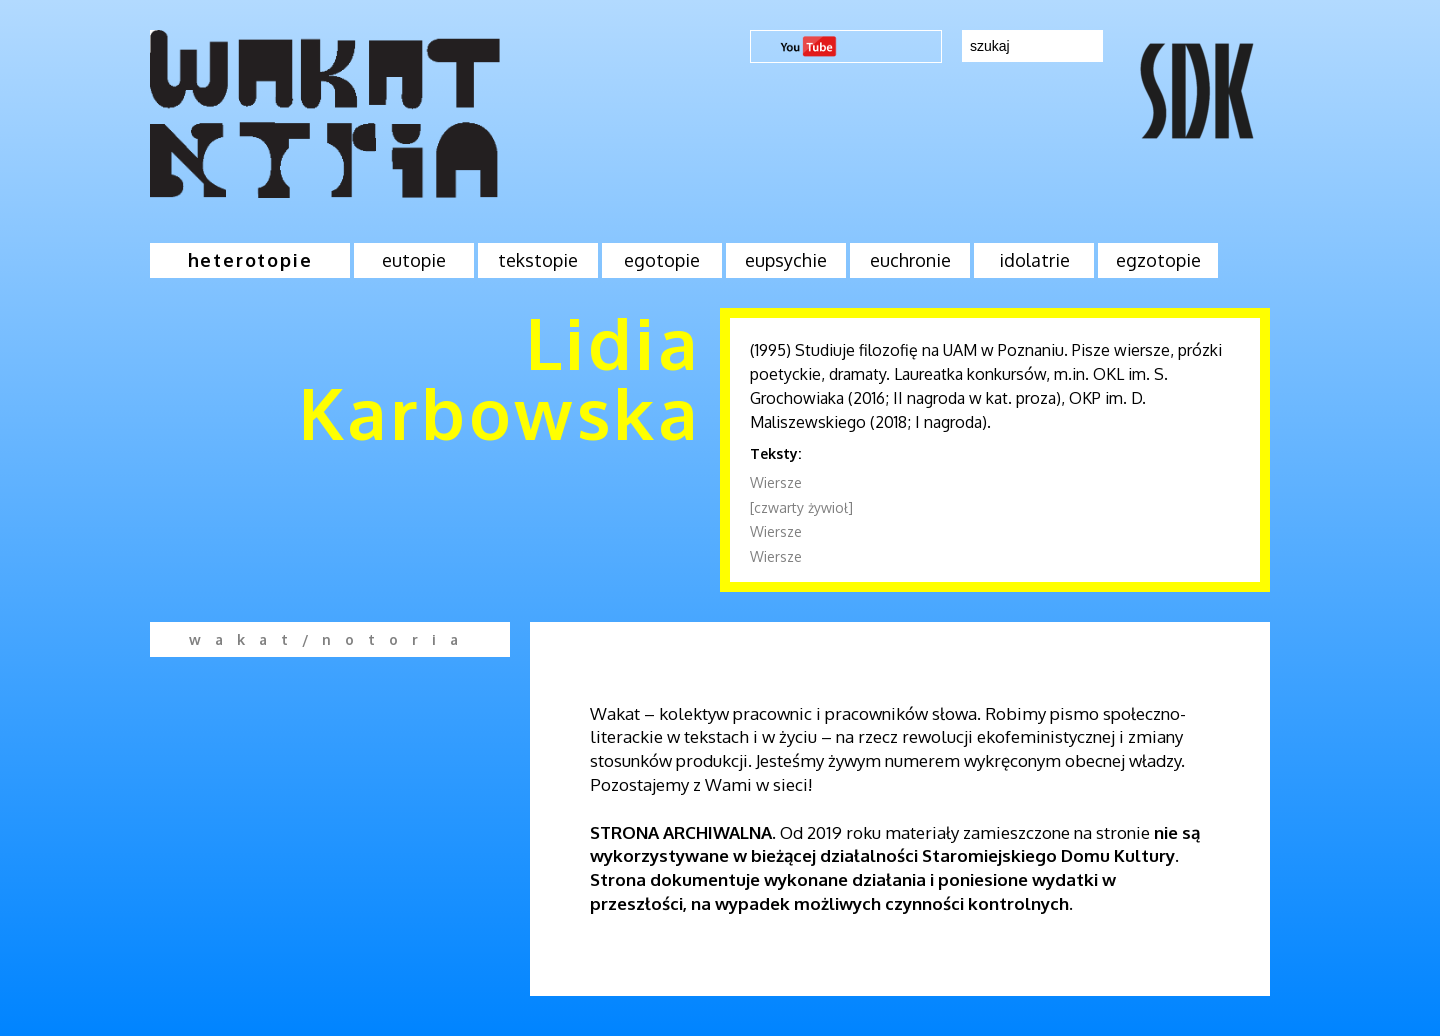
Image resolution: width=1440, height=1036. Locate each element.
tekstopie (538, 260)
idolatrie (1034, 260)
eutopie (414, 260)
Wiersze (776, 482)
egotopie (662, 260)
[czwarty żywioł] (801, 507)
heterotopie (250, 260)
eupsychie (786, 260)
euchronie (910, 260)
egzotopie (1158, 260)
